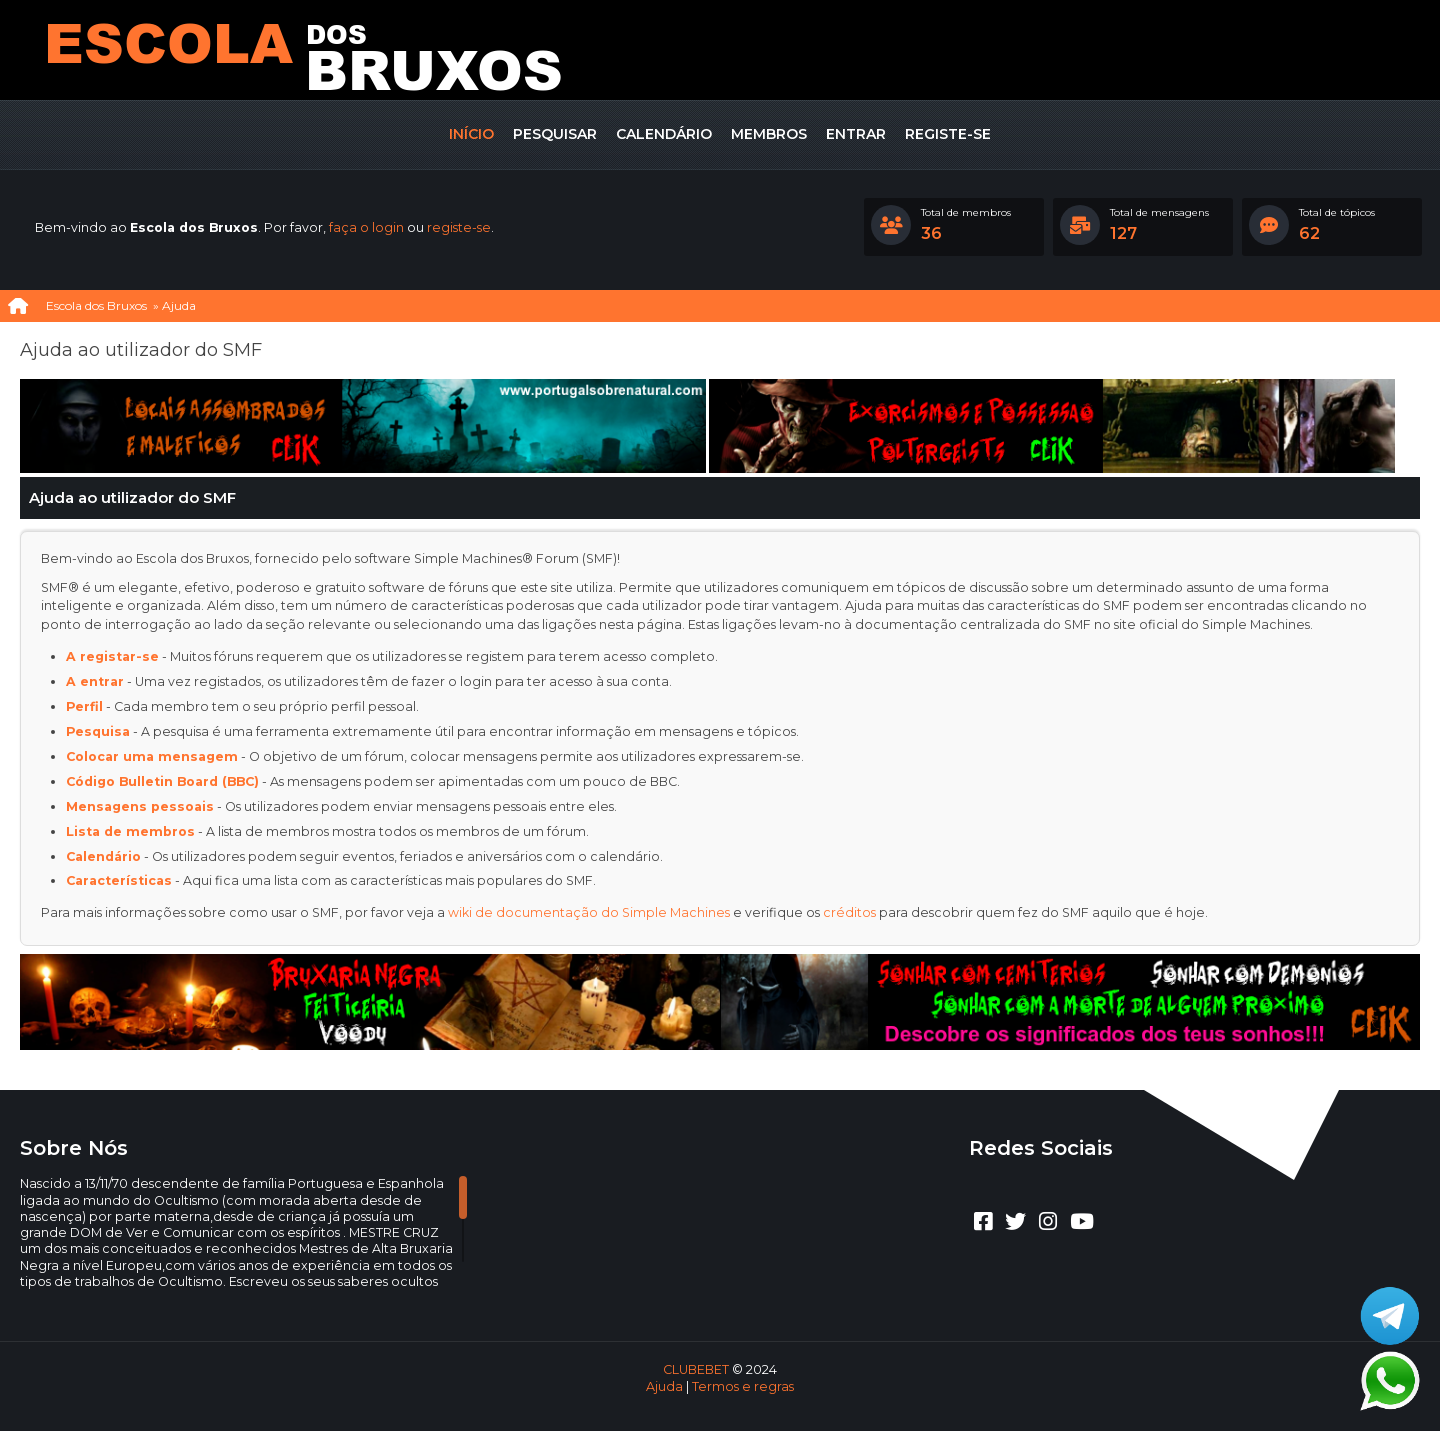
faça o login (366, 227)
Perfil (84, 706)
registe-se (459, 227)
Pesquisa (98, 731)
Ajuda (664, 1386)
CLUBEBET (696, 1369)
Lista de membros (130, 831)
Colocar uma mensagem (152, 756)
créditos (849, 912)
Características (119, 880)
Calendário (103, 856)
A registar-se (112, 656)
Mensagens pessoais (140, 806)
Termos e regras (743, 1386)
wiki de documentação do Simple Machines (589, 912)
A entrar (95, 681)
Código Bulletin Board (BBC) (162, 781)
